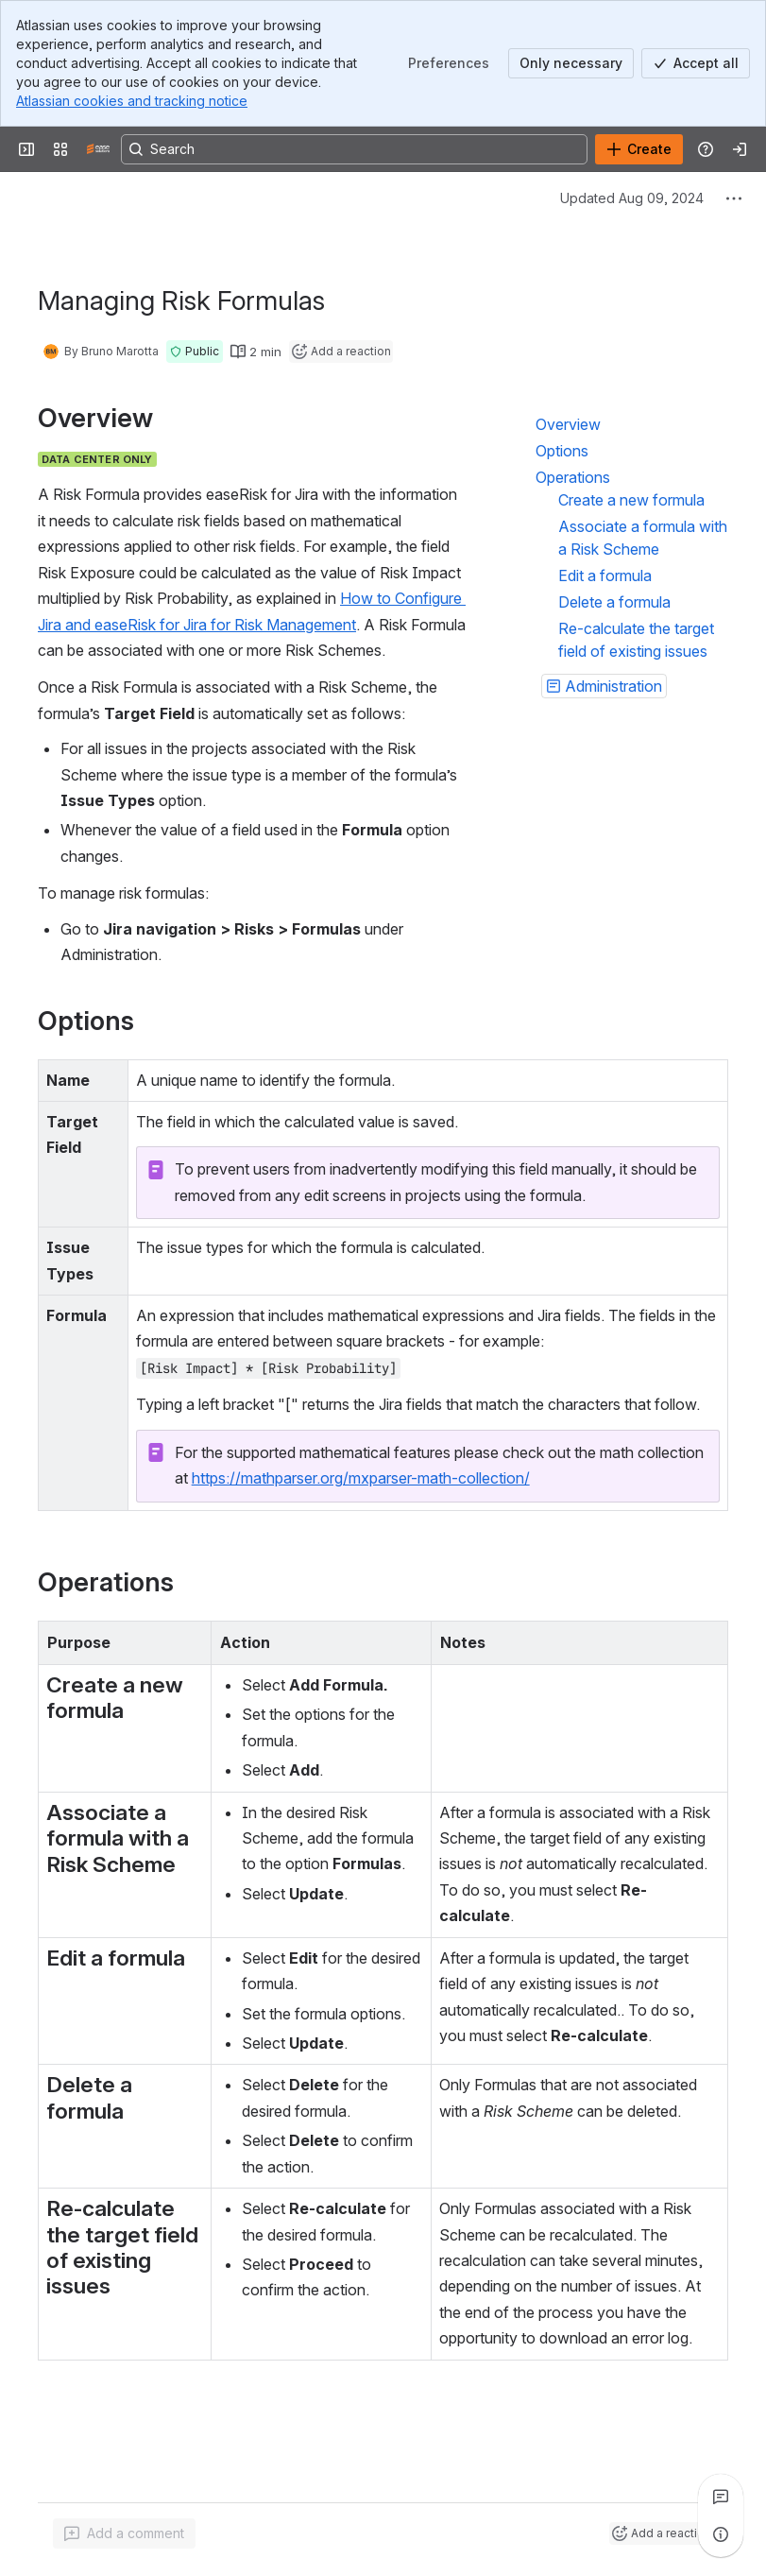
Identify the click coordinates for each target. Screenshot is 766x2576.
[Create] (639, 149)
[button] (194, 351)
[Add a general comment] (124, 2533)
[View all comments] (721, 2497)
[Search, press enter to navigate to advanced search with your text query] (354, 149)
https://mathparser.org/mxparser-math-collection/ (361, 1477)
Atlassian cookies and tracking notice (131, 101)
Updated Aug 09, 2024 (632, 198)
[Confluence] (98, 149)
